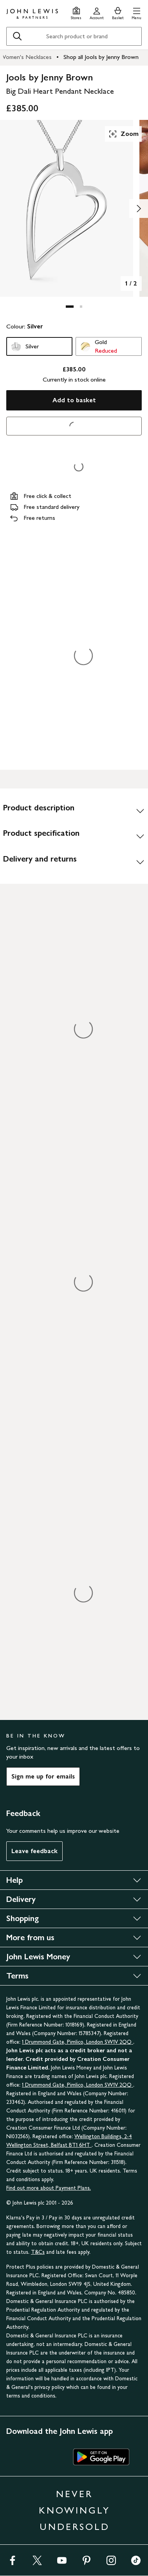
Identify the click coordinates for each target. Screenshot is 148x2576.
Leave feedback (34, 1851)
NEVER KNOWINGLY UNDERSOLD (74, 2510)
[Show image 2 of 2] (138, 208)
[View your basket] (118, 12)
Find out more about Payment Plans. (48, 2188)
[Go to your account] (96, 12)
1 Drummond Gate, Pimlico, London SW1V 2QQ (77, 2042)
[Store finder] (76, 12)
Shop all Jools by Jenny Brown (101, 57)
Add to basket (74, 400)
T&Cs (38, 2252)
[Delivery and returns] (74, 862)
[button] (136, 12)
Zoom (123, 134)
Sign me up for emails (43, 1776)
